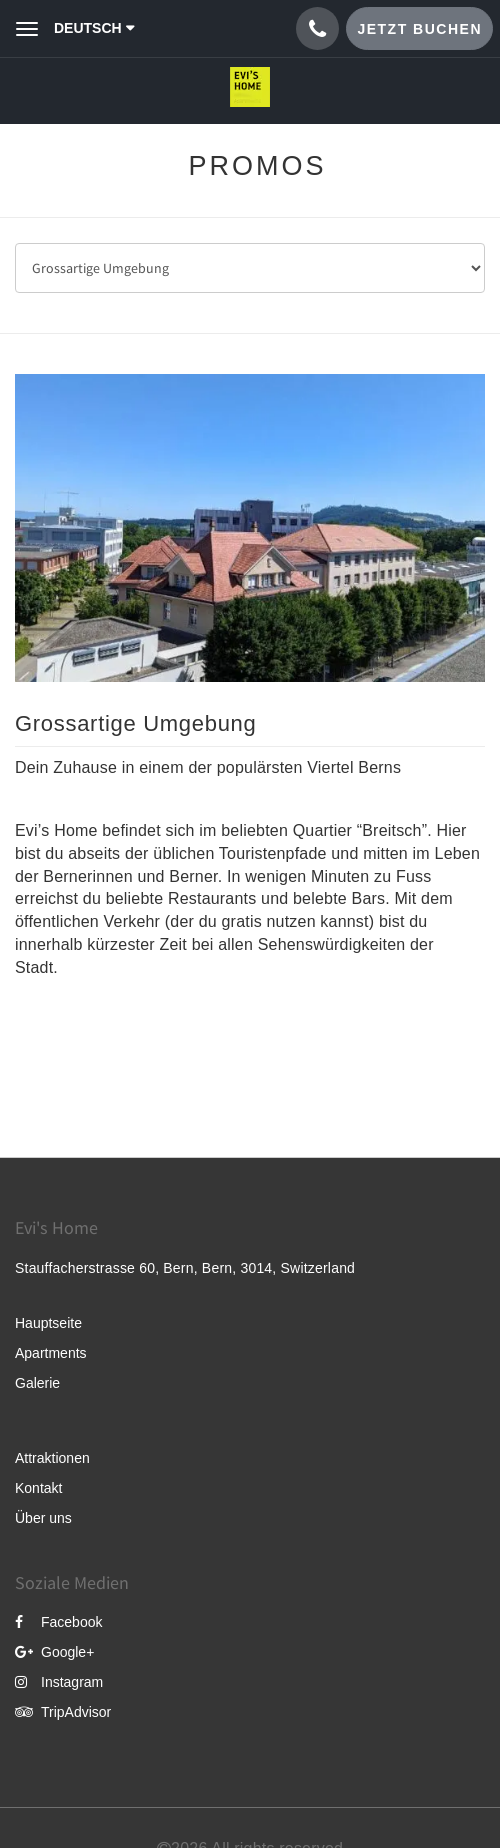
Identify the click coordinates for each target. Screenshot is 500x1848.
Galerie (37, 1383)
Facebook (58, 1622)
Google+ (54, 1652)
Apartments (51, 1353)
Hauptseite (48, 1323)
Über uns (43, 1518)
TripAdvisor (63, 1712)
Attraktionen (52, 1458)
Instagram (59, 1682)
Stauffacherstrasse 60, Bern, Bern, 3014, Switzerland (185, 1268)
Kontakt (38, 1488)
